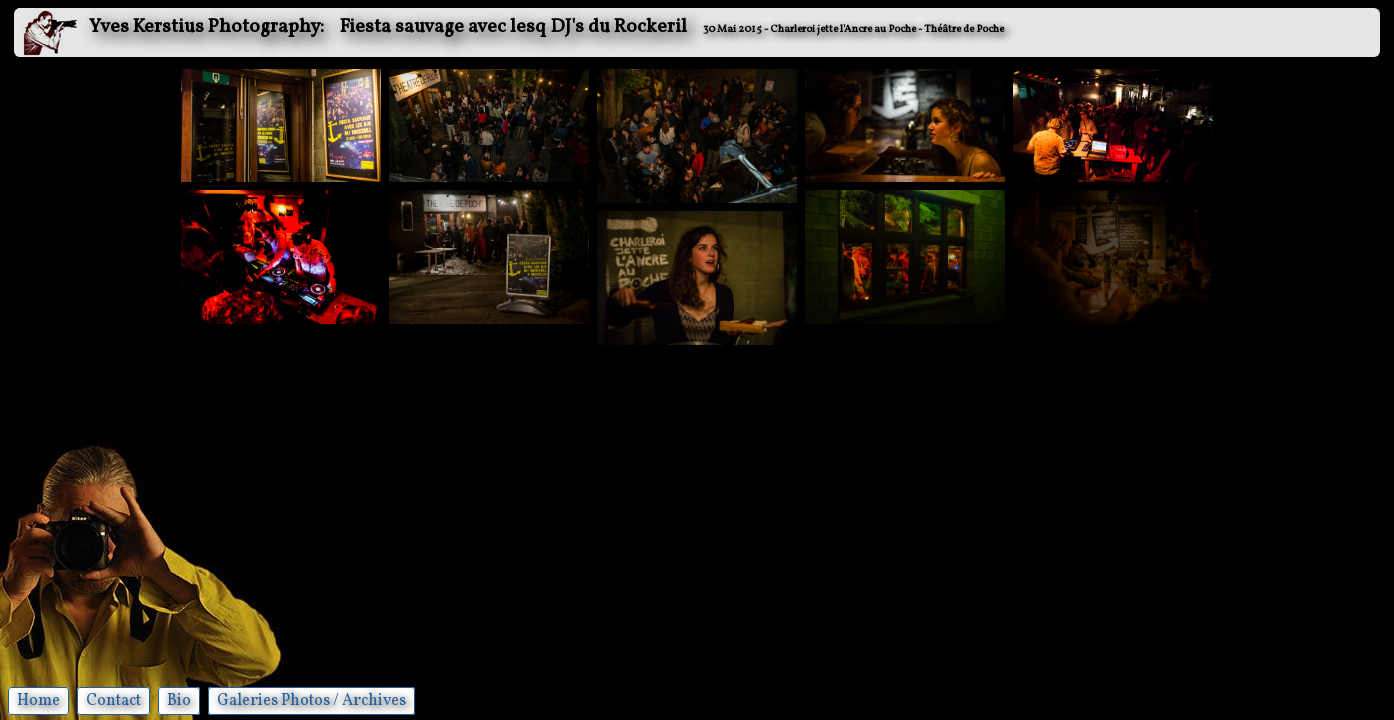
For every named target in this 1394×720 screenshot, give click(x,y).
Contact (113, 701)
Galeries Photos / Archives (311, 701)
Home (38, 701)
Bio (179, 701)
